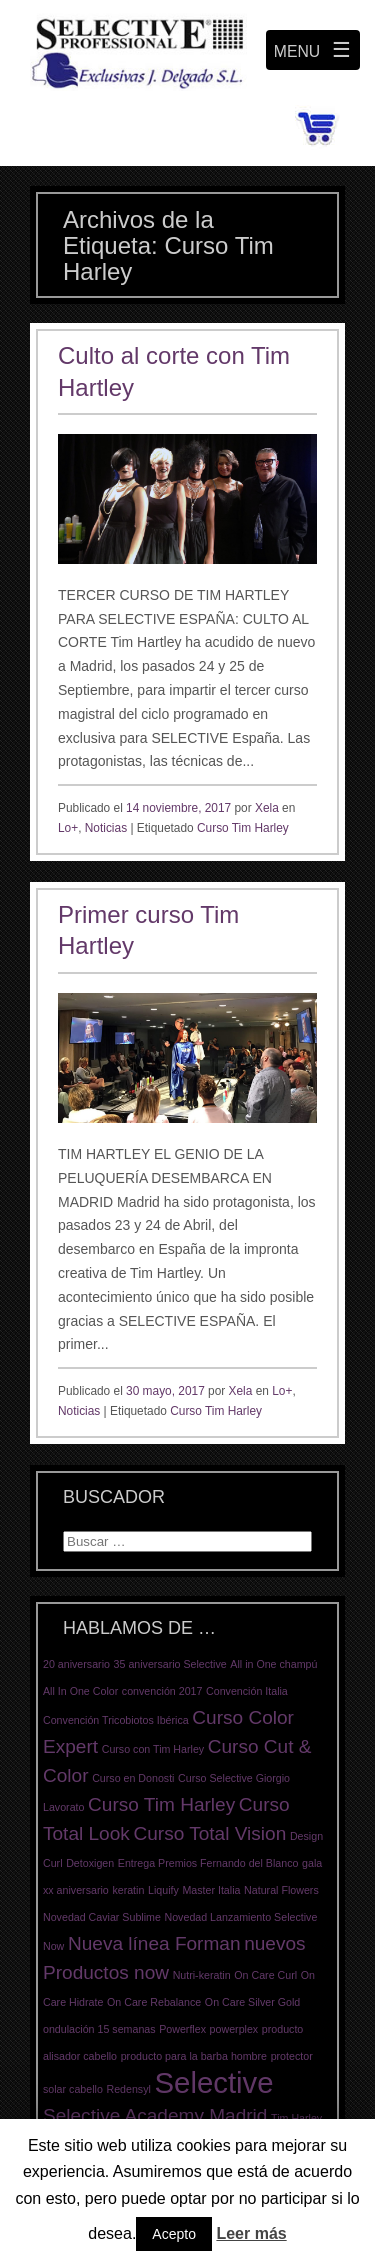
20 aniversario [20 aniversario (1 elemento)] (76, 1664)
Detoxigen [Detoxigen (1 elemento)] (90, 1863)
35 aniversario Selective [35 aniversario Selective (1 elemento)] (170, 1664)
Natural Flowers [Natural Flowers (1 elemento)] (281, 1890)
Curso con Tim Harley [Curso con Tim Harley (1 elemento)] (153, 1749)
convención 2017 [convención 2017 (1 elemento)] (162, 1691)
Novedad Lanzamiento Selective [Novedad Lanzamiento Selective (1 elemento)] (241, 1917)
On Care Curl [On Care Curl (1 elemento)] (265, 1975)
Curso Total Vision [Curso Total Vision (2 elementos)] (209, 1833)
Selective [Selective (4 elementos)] (214, 2082)
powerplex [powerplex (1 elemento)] (234, 2029)
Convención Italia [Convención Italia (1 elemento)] (247, 1691)
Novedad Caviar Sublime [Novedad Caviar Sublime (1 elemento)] (102, 1917)
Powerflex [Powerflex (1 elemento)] (182, 2029)
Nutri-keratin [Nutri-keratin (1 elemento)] (202, 1975)
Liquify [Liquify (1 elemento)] (163, 1890)
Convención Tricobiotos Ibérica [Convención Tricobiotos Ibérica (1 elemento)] (116, 1720)
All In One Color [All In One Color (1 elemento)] (80, 1691)
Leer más (251, 2233)
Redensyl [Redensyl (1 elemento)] (128, 2089)
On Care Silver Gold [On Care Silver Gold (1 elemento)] (252, 2002)
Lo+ (68, 828)
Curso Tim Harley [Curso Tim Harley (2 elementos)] (161, 1804)
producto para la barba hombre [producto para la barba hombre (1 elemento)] (194, 2056)
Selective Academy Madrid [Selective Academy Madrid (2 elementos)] (155, 2115)
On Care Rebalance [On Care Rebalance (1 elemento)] (154, 2002)
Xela (267, 808)
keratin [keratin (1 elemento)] (128, 1890)
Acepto (174, 2234)
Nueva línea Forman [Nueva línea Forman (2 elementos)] (154, 1943)
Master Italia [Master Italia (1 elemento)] (211, 1890)
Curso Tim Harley (243, 828)
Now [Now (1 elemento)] (53, 1946)
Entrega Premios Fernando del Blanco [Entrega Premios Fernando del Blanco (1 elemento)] (208, 1863)
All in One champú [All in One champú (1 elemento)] (273, 1664)
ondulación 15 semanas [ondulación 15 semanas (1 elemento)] (99, 2029)
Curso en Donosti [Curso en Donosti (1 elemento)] (133, 1778)
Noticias (106, 828)
